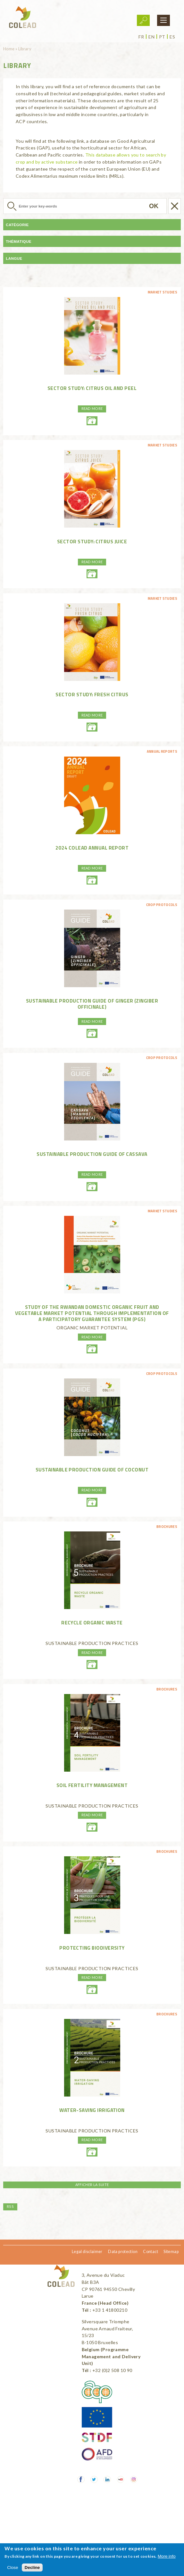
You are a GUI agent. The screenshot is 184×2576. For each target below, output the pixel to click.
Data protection (123, 2251)
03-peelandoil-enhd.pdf (92, 420)
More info (167, 2556)
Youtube (120, 2479)
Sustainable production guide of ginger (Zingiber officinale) (92, 1004)
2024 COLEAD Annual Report (92, 848)
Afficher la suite (92, 2184)
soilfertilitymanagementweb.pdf (92, 1827)
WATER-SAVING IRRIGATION (92, 2110)
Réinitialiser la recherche (174, 206)
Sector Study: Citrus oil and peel (92, 388)
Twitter (94, 2479)
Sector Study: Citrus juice (92, 541)
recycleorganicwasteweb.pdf (92, 1664)
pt (162, 37)
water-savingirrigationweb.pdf (92, 2152)
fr (141, 37)
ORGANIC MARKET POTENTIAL (92, 1327)
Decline (32, 2567)
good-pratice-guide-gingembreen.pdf (92, 1033)
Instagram (134, 2479)
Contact (150, 2251)
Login (143, 20)
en (151, 37)
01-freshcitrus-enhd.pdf (92, 727)
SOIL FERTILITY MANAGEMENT (92, 1785)
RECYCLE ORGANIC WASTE (92, 1622)
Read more (92, 408)
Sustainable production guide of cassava (92, 1154)
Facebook (81, 2479)
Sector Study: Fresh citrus (91, 694)
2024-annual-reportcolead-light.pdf (92, 880)
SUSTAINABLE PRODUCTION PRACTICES (92, 1643)
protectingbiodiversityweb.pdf (92, 1989)
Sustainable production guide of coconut (92, 1469)
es (172, 37)
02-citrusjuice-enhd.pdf (92, 573)
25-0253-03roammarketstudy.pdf (92, 1348)
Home (9, 49)
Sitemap (171, 2251)
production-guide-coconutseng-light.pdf (92, 1502)
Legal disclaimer (87, 2251)
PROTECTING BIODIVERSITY (92, 1948)
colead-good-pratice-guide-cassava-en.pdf (92, 1186)
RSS (10, 2206)
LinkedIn (107, 2479)
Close (12, 2567)
